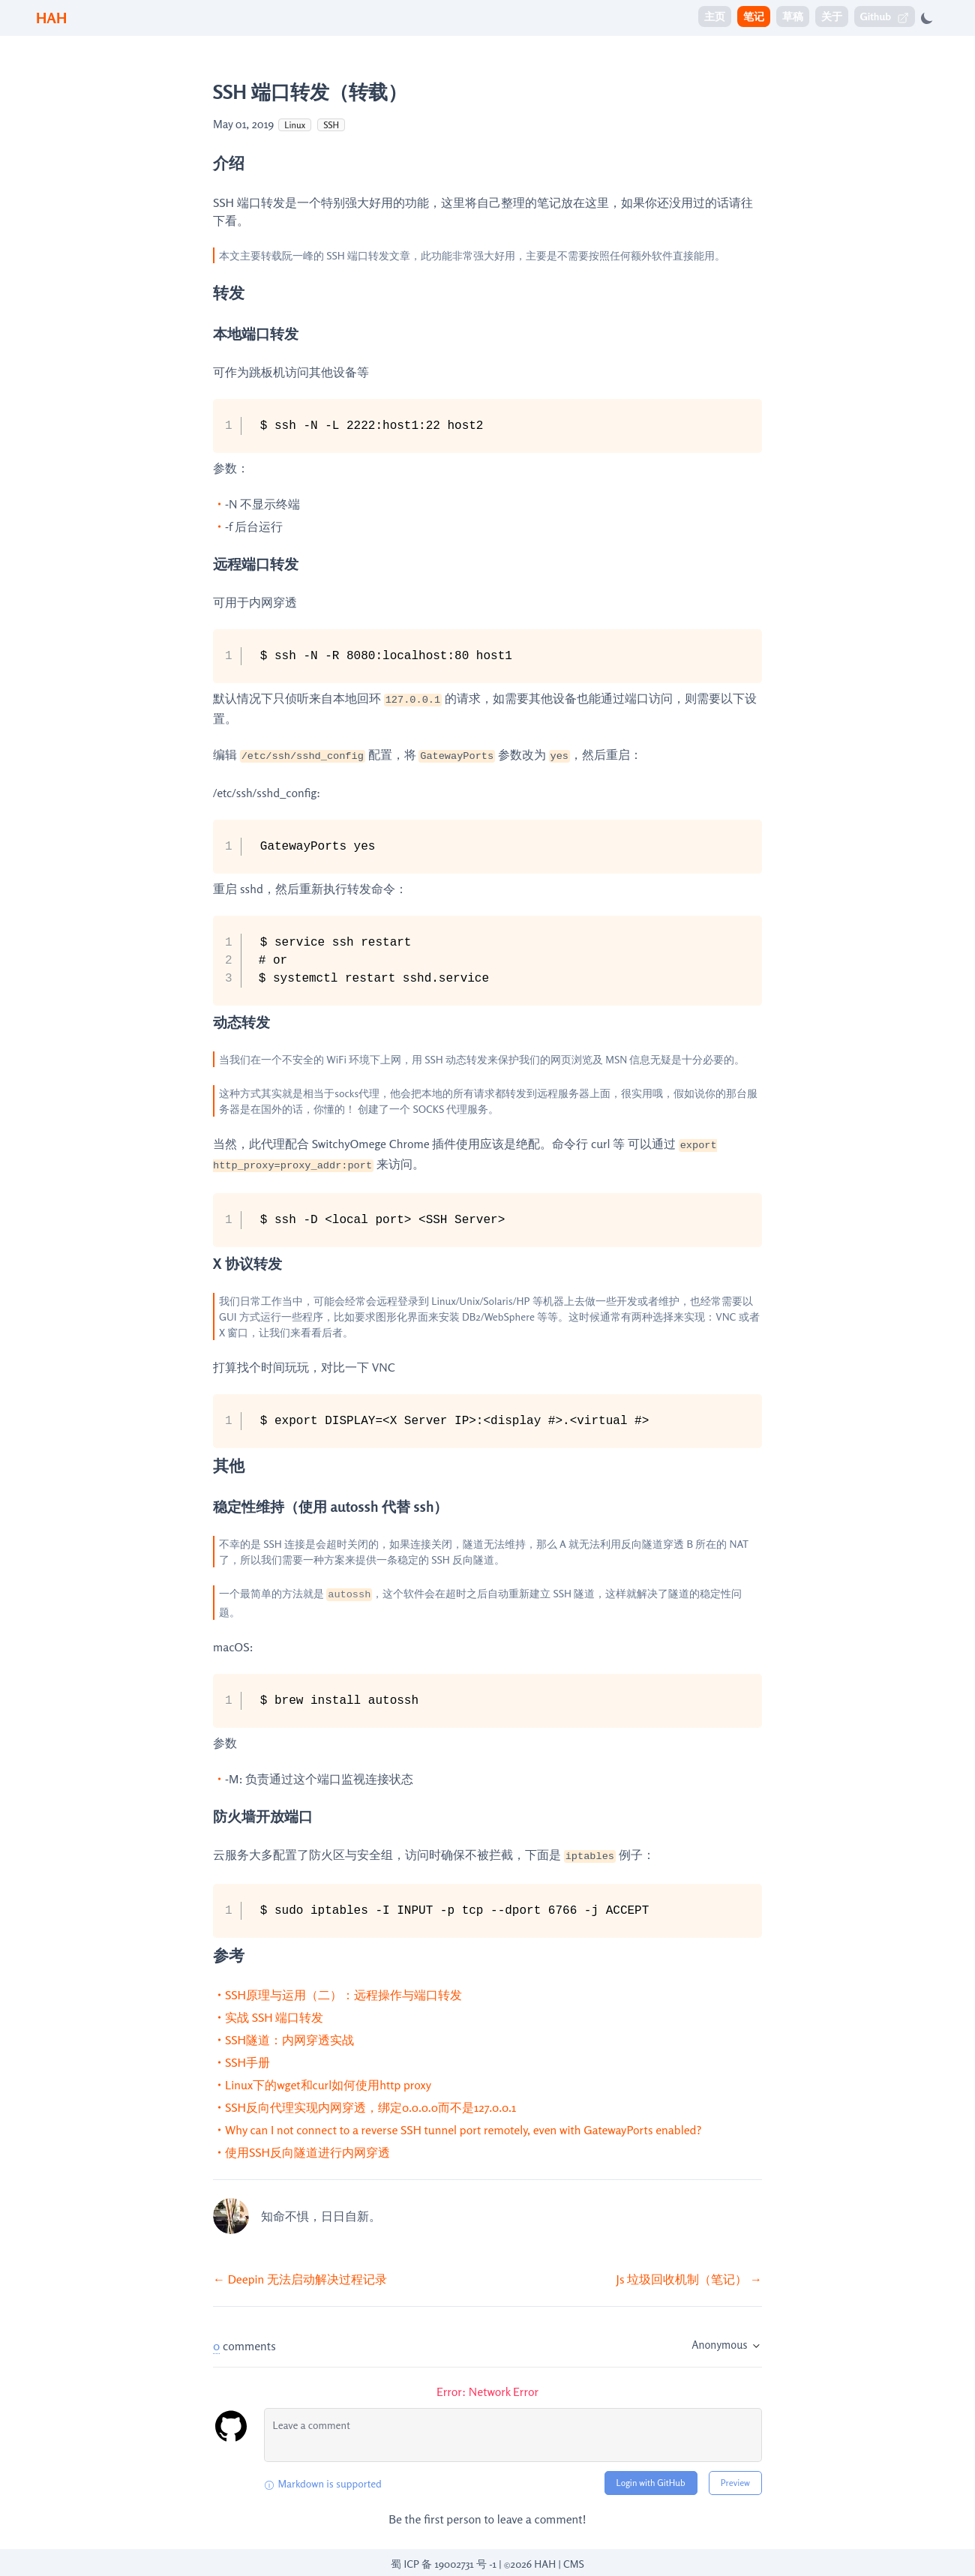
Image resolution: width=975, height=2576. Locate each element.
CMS (573, 2563)
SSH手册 (247, 2062)
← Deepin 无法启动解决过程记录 (300, 2279)
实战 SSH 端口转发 (274, 2017)
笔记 (753, 16)
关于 (831, 16)
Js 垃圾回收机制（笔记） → (689, 2279)
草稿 (792, 16)
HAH (51, 17)
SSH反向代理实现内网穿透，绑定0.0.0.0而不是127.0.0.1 (370, 2107)
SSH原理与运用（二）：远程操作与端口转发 (343, 1994)
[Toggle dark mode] (927, 18)
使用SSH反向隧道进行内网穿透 (307, 2152)
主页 (714, 16)
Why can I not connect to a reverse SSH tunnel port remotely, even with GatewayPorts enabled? (463, 2129)
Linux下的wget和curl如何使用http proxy (328, 2084)
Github (884, 17)
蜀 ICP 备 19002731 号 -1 (443, 2563)
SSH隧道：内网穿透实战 (289, 2039)
